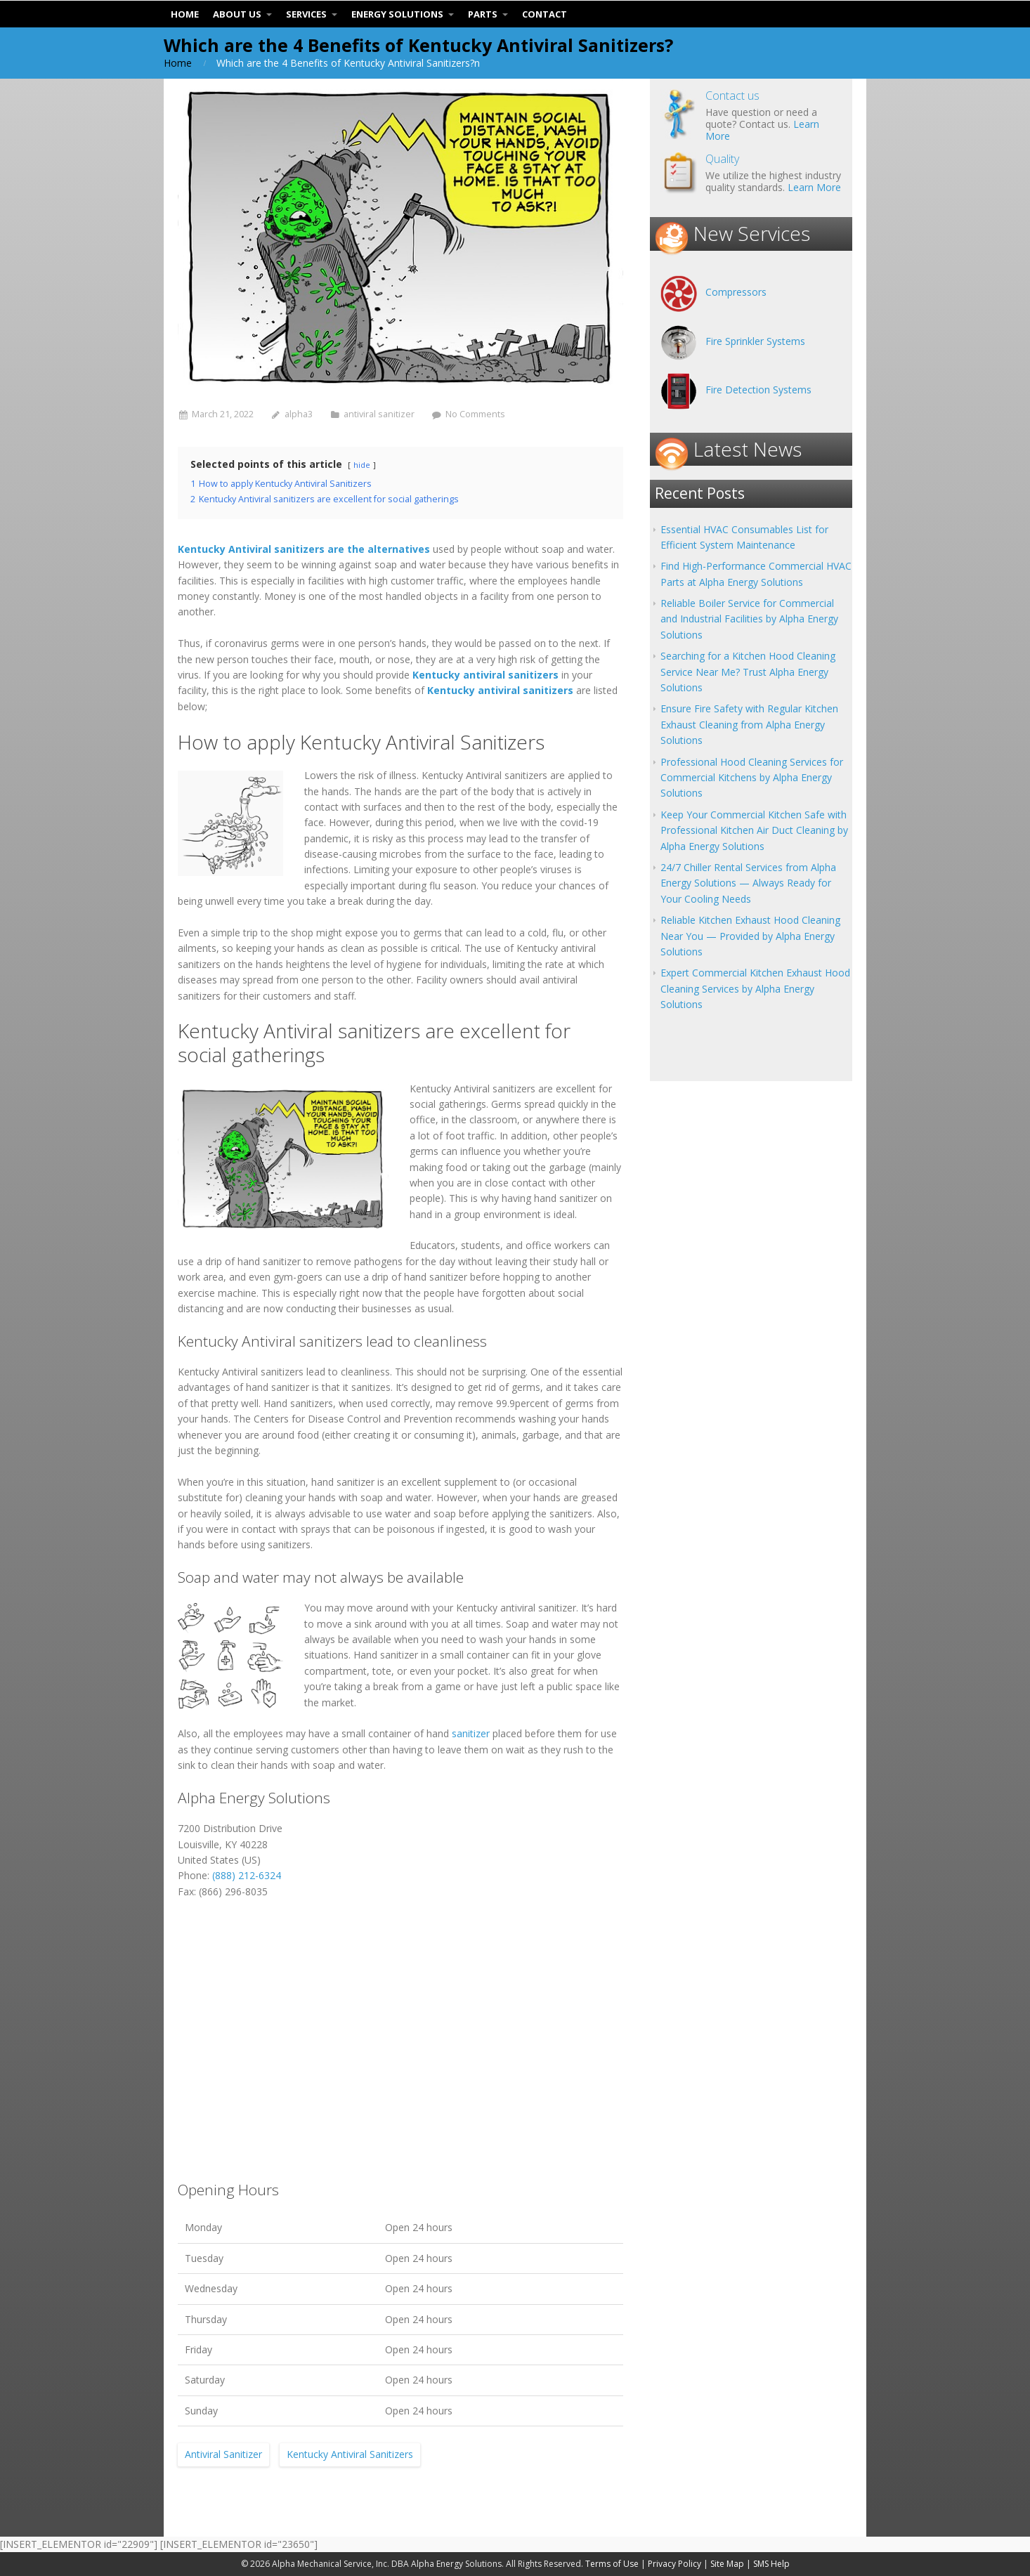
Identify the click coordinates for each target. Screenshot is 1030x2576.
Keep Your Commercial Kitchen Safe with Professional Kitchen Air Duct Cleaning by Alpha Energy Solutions (754, 830)
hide (361, 464)
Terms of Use (612, 2564)
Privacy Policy (674, 2564)
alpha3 (299, 414)
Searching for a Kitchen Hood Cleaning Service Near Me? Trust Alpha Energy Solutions (747, 671)
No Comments (475, 414)
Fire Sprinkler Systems (755, 341)
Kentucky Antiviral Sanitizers (350, 2454)
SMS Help (771, 2564)
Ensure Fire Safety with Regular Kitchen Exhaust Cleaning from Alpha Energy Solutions (749, 724)
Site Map (727, 2564)
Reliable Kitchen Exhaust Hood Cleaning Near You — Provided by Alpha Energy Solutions (750, 935)
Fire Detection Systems (758, 389)
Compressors (736, 292)
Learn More (814, 187)
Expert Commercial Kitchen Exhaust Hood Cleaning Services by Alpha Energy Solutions (755, 988)
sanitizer (471, 1733)
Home (178, 63)
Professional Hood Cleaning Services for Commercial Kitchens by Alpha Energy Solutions (751, 777)
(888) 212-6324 (246, 1875)
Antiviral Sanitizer (223, 2454)
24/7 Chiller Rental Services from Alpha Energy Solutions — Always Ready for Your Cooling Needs (748, 883)
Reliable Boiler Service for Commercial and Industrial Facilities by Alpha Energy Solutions (749, 618)
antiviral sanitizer (379, 414)
